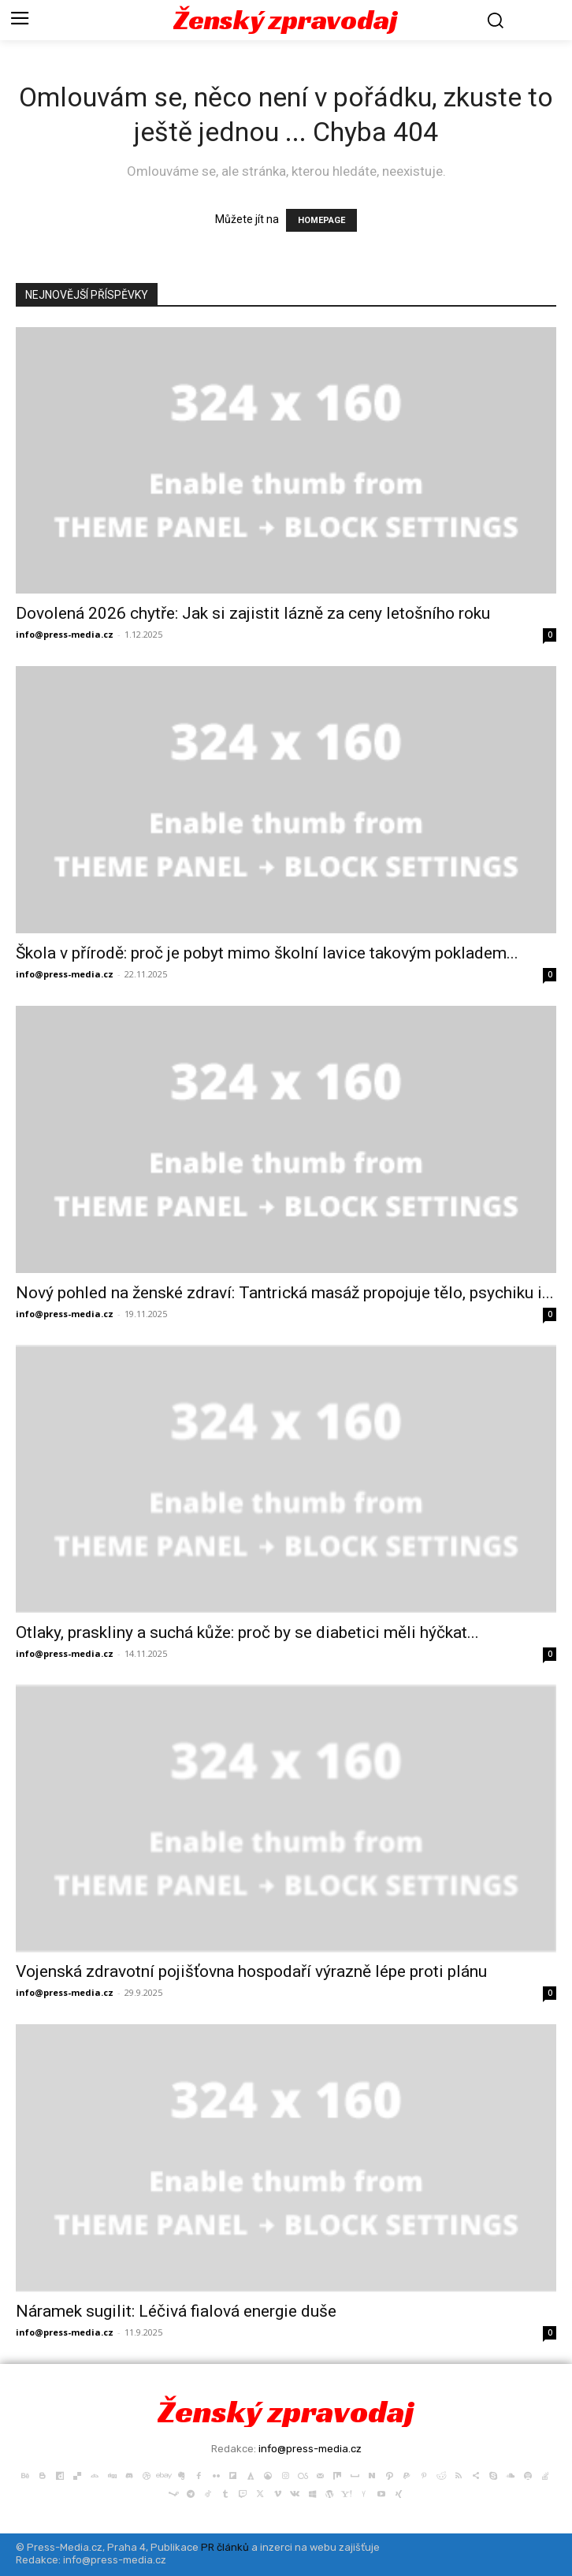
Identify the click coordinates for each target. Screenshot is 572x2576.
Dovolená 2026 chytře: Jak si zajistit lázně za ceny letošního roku (253, 613)
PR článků (225, 2547)
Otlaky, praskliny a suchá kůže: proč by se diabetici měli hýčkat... (247, 1632)
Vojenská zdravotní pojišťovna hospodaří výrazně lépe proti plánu (251, 1971)
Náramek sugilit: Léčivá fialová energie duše (176, 2311)
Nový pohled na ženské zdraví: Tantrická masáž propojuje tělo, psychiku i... (285, 1292)
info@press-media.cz (64, 634)
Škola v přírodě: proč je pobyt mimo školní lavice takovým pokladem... (267, 953)
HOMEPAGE (321, 220)
